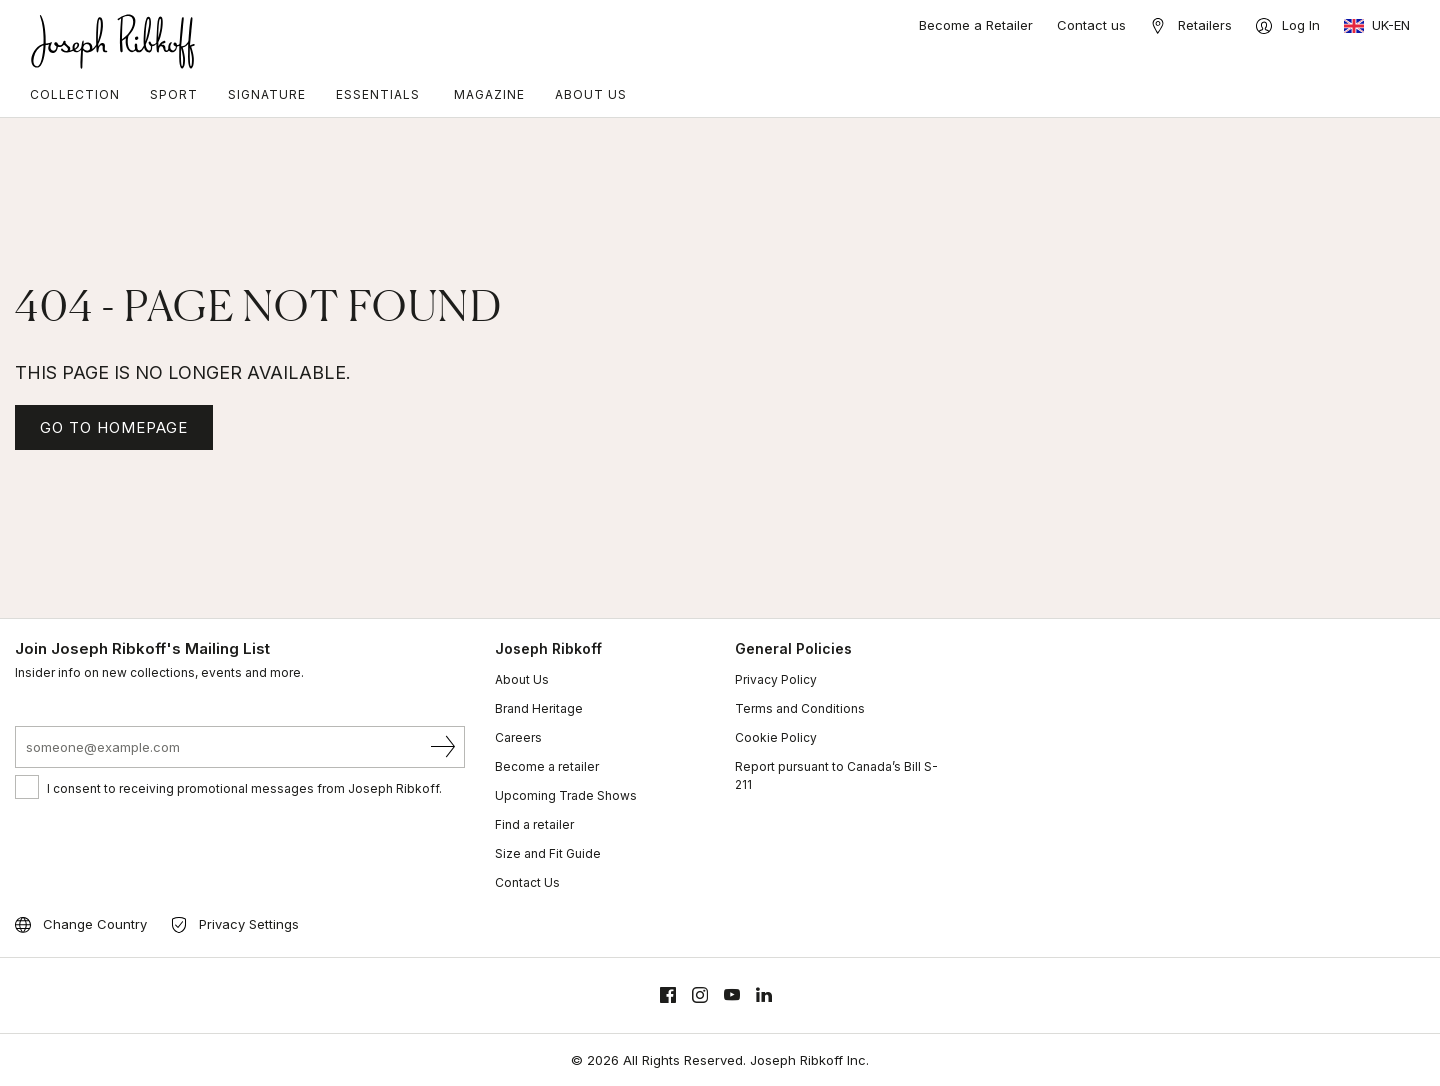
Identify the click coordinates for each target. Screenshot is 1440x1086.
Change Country (95, 924)
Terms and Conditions (800, 708)
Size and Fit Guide (548, 853)
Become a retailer (547, 766)
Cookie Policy (776, 737)
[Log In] (1288, 26)
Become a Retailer (976, 25)
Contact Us (527, 882)
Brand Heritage (539, 708)
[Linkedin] (764, 995)
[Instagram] (700, 995)
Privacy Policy (776, 679)
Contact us (1091, 25)
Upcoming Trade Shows (566, 795)
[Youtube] (732, 995)
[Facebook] (668, 995)
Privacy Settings (249, 924)
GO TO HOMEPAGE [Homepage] (114, 427)
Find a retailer (534, 824)
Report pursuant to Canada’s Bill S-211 (836, 775)
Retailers (1205, 25)
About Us (522, 679)
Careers (518, 737)
